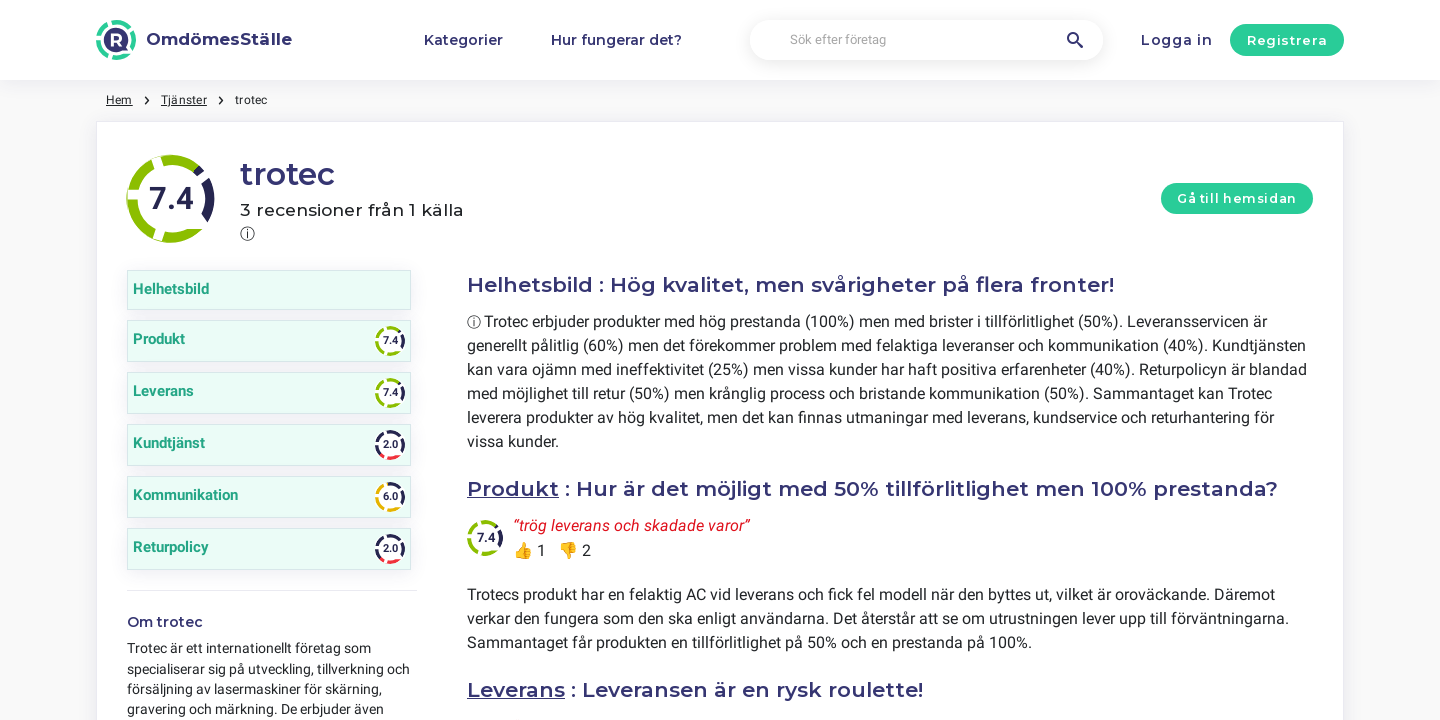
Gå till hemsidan (1237, 198)
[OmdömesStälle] (194, 40)
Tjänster (184, 100)
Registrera (1287, 40)
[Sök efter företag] (927, 40)
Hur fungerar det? (616, 40)
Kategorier (463, 40)
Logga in (1177, 40)
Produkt (513, 488)
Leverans (516, 689)
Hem (119, 100)
